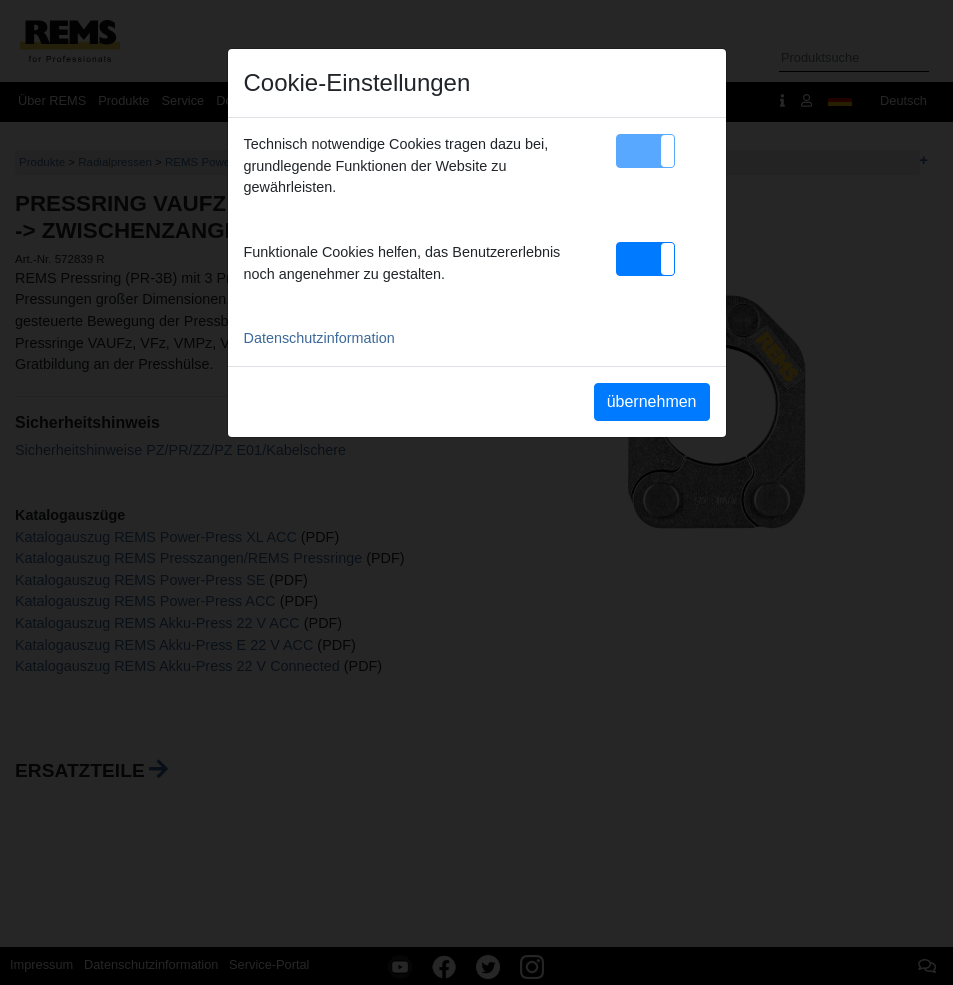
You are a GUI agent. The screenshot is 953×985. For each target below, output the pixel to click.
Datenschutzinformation (319, 338)
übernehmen (652, 401)
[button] (645, 151)
